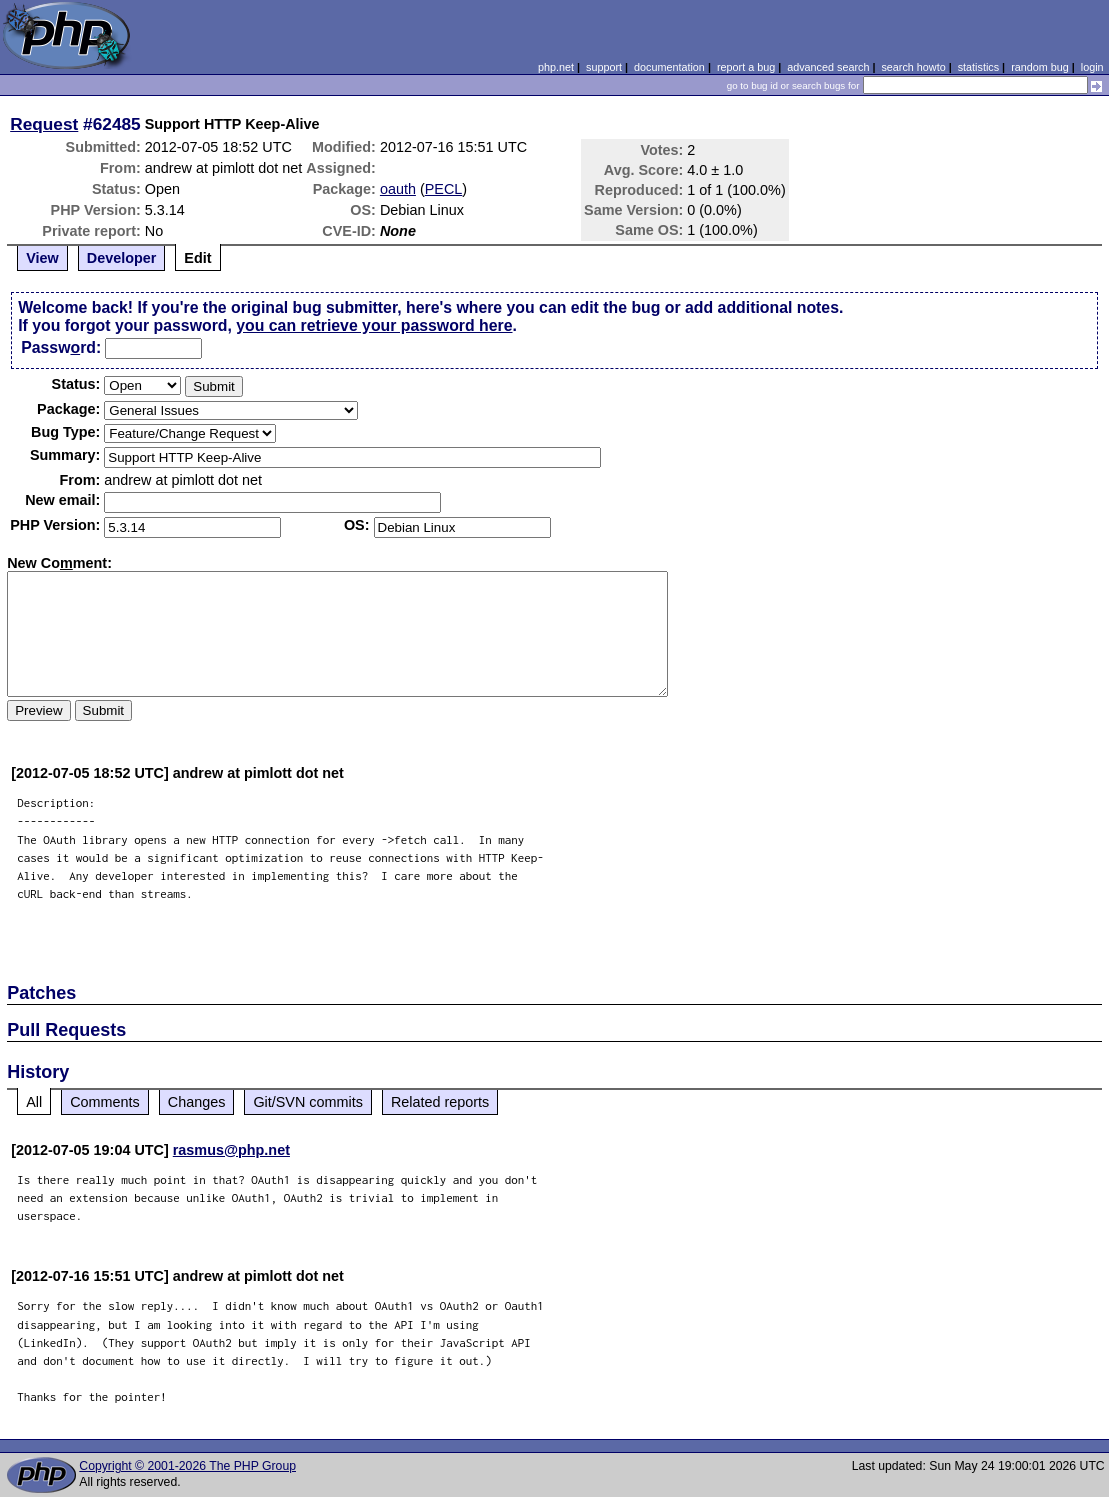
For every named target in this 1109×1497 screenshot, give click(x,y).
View (42, 258)
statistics (978, 67)
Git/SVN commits (308, 1102)
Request (44, 124)
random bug (1040, 67)
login (1092, 67)
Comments (105, 1102)
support (604, 67)
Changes (197, 1102)
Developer (122, 258)
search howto (913, 67)
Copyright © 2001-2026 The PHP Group (187, 1466)
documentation (669, 67)
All (34, 1102)
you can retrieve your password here (374, 325)
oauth (398, 189)
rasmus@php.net (231, 1150)
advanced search (828, 67)
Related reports (440, 1102)
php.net (556, 67)
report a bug (746, 67)
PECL (444, 189)
